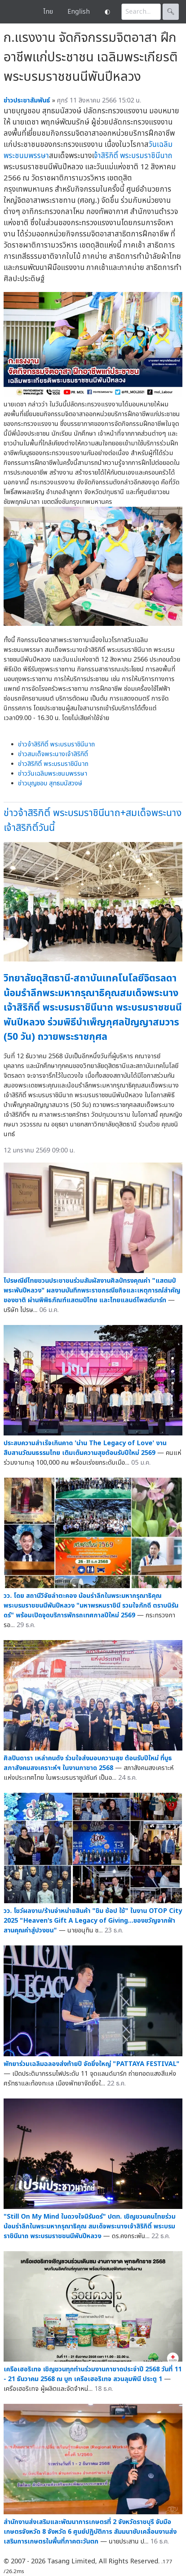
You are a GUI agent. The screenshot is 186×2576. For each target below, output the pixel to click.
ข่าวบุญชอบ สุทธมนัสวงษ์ (50, 783)
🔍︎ (171, 12)
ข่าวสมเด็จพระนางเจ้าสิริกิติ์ (53, 754)
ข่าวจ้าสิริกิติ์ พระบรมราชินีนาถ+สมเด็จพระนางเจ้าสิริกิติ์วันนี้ (93, 820)
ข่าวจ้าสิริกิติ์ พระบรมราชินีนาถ (56, 744)
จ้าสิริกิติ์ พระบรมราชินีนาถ (133, 155)
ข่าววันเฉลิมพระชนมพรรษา (52, 774)
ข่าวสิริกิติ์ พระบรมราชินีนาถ (53, 764)
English (78, 12)
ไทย (48, 12)
